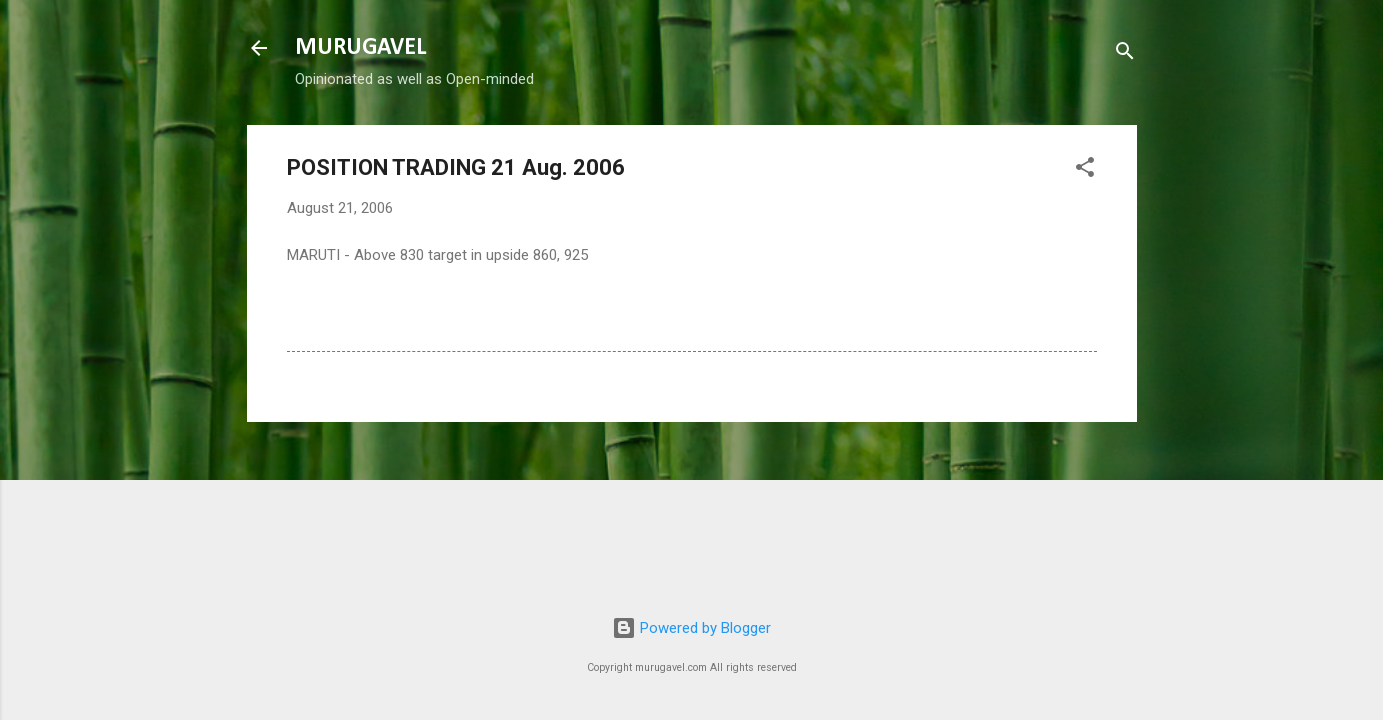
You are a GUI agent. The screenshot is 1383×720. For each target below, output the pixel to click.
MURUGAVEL (360, 48)
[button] (1085, 170)
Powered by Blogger (691, 628)
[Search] (1125, 54)
